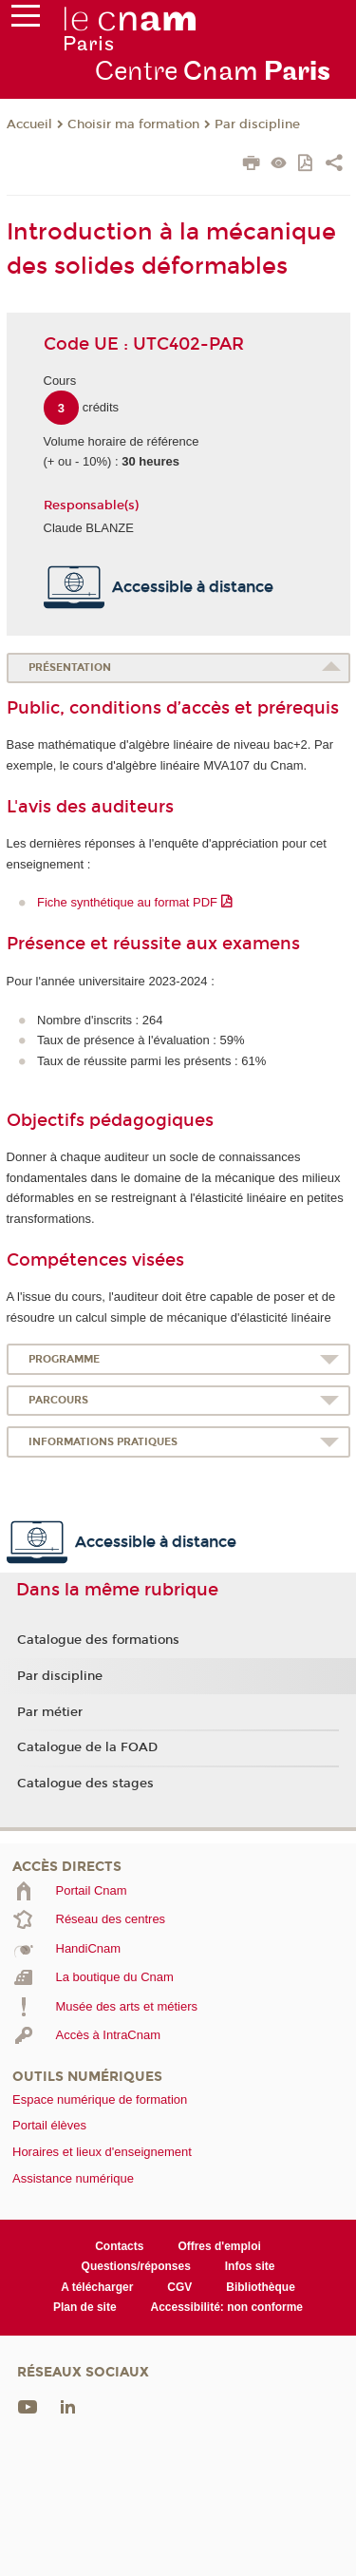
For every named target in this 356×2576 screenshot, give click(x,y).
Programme (64, 1359)
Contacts (119, 2246)
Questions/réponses (136, 2266)
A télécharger (97, 2287)
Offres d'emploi (219, 2246)
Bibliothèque (260, 2287)
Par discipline (257, 124)
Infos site (250, 2266)
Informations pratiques (103, 1442)
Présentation (69, 667)
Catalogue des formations (98, 1640)
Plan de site (85, 2307)
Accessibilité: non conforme (227, 2307)
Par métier (50, 1712)
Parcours (58, 1400)
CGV (179, 2287)
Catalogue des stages (85, 1783)
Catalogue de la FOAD (87, 1747)
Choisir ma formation (133, 124)
